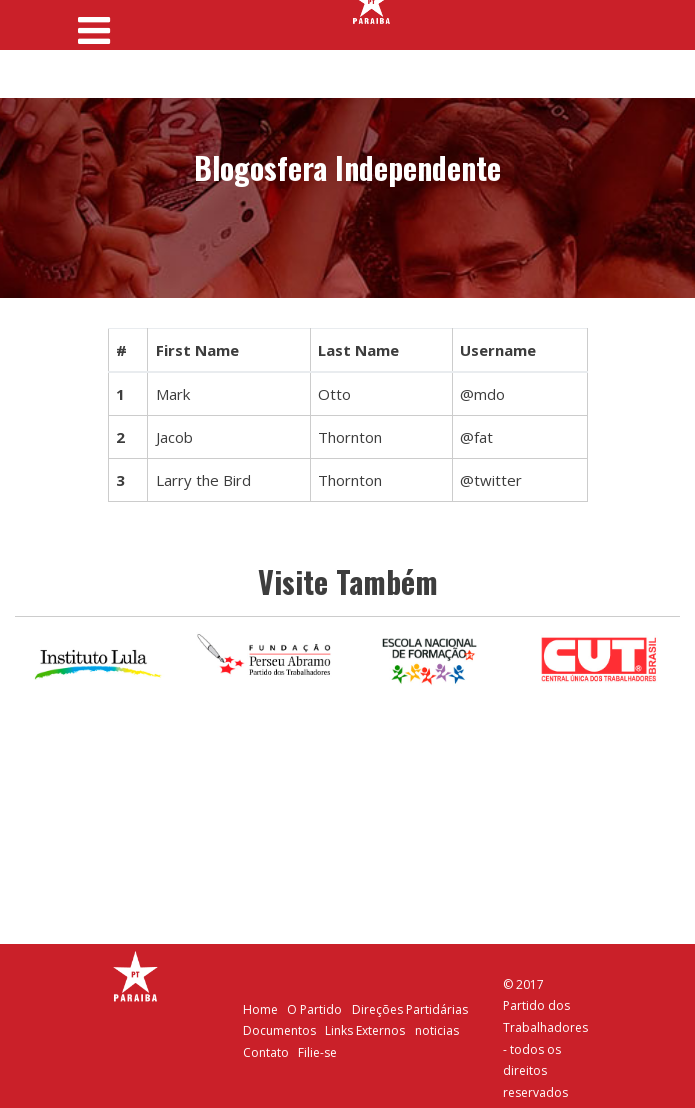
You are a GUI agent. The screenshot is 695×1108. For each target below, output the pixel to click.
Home (260, 1009)
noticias (437, 1030)
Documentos (279, 1030)
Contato (266, 1052)
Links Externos (365, 1030)
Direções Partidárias (410, 1009)
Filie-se (317, 1052)
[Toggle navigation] (94, 24)
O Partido (314, 1009)
